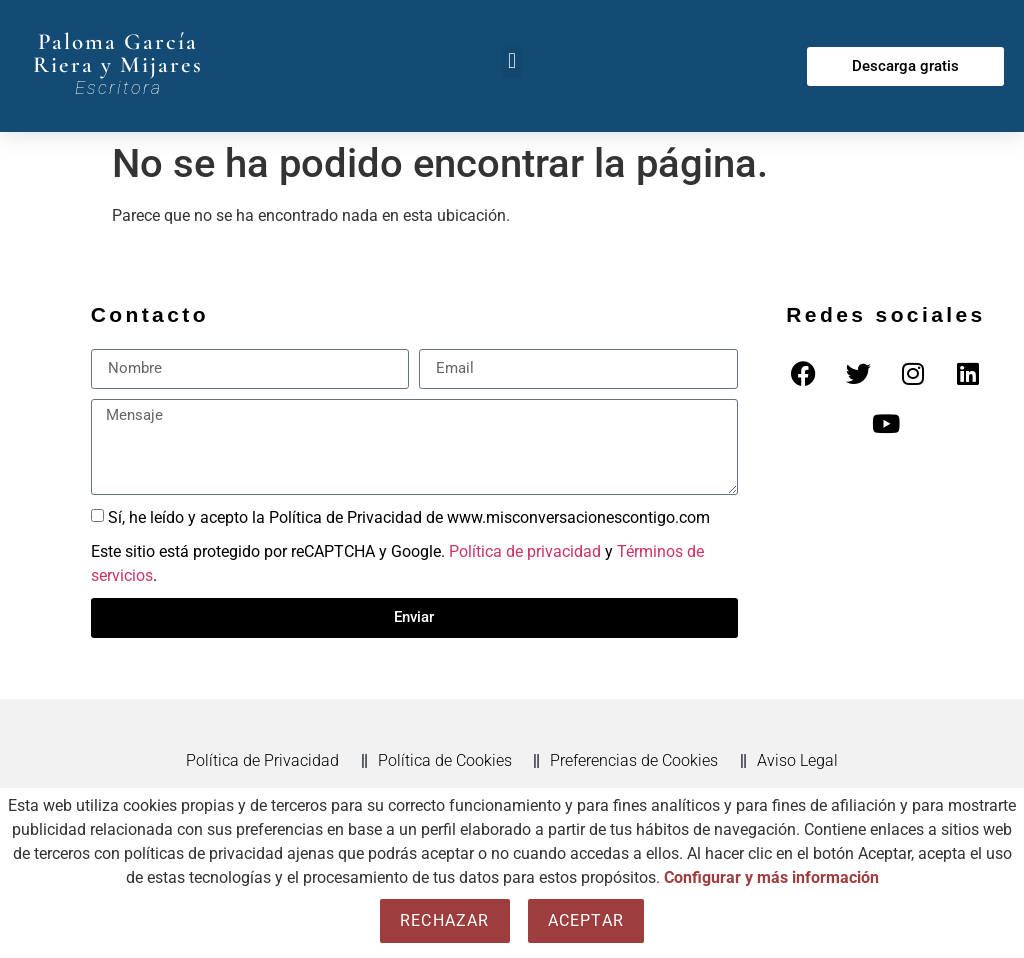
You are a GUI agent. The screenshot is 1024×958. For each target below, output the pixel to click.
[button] (511, 61)
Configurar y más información (771, 877)
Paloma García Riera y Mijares (118, 53)
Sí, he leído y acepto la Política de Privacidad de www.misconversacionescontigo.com (409, 516)
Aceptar (586, 920)
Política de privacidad (525, 551)
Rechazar (445, 920)
